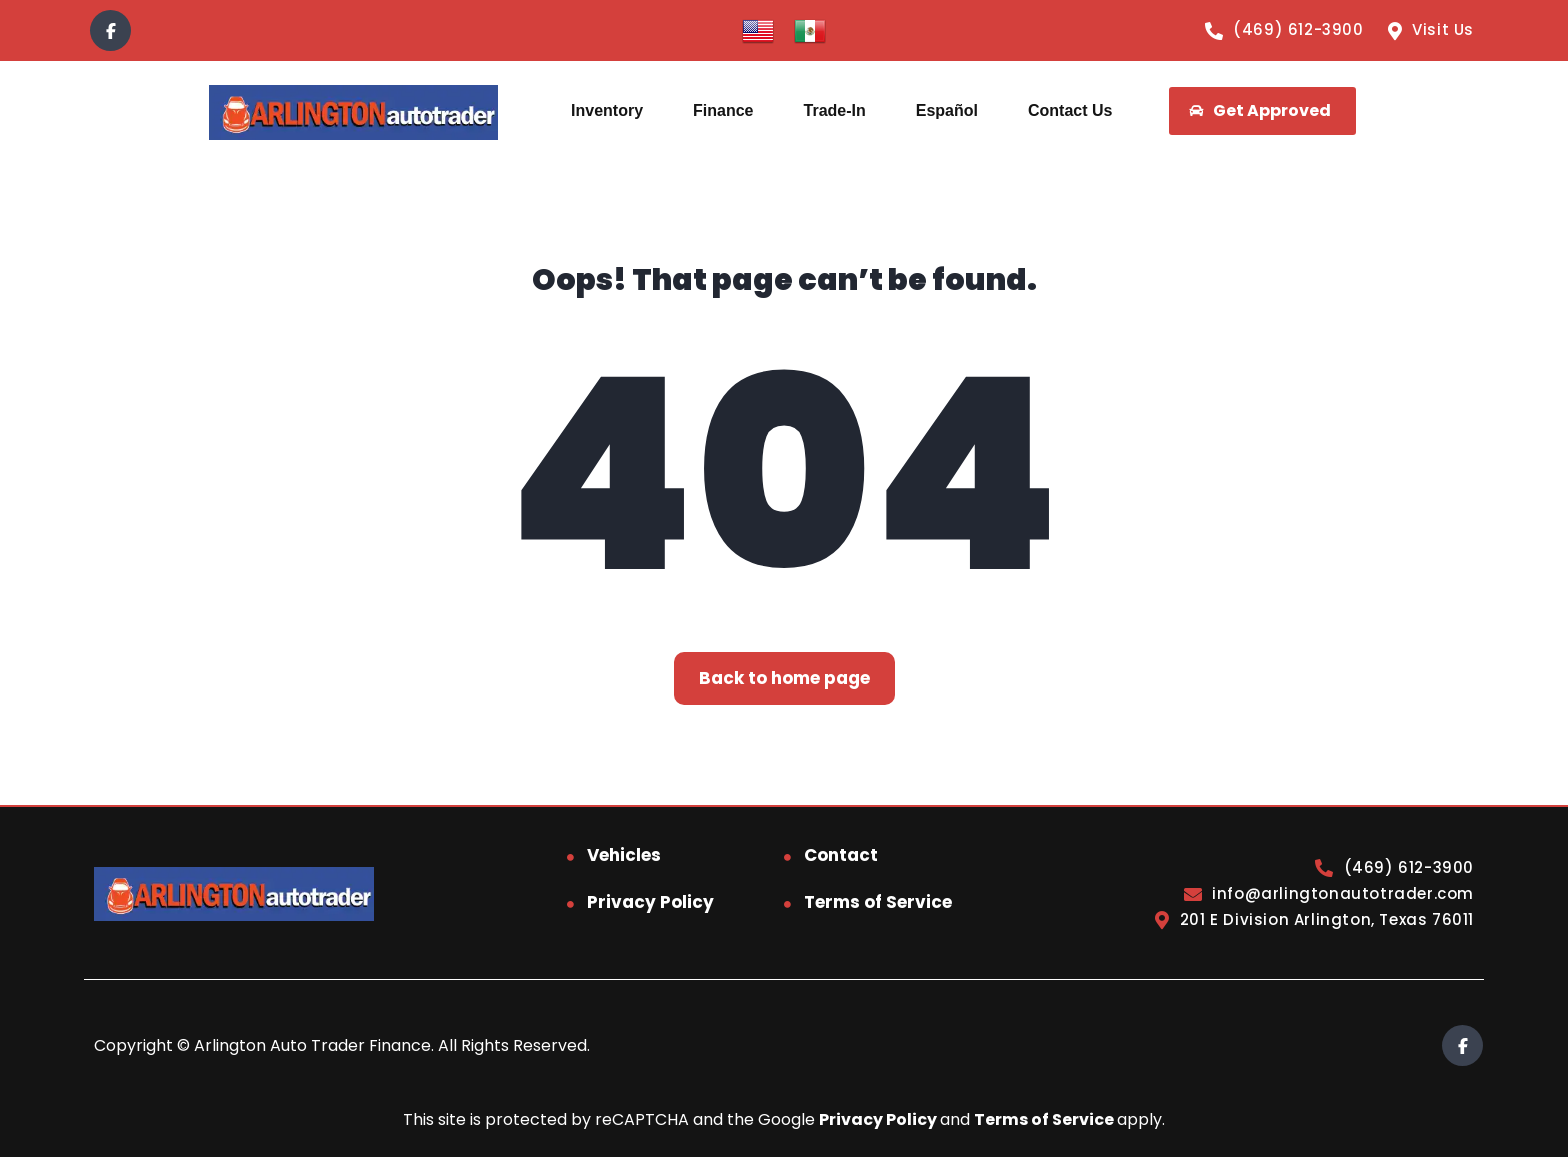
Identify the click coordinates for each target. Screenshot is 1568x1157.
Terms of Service (878, 902)
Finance (723, 110)
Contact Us (1070, 110)
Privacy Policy (650, 902)
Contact (841, 855)
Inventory (607, 110)
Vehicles (624, 855)
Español (947, 110)
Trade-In (835, 110)
